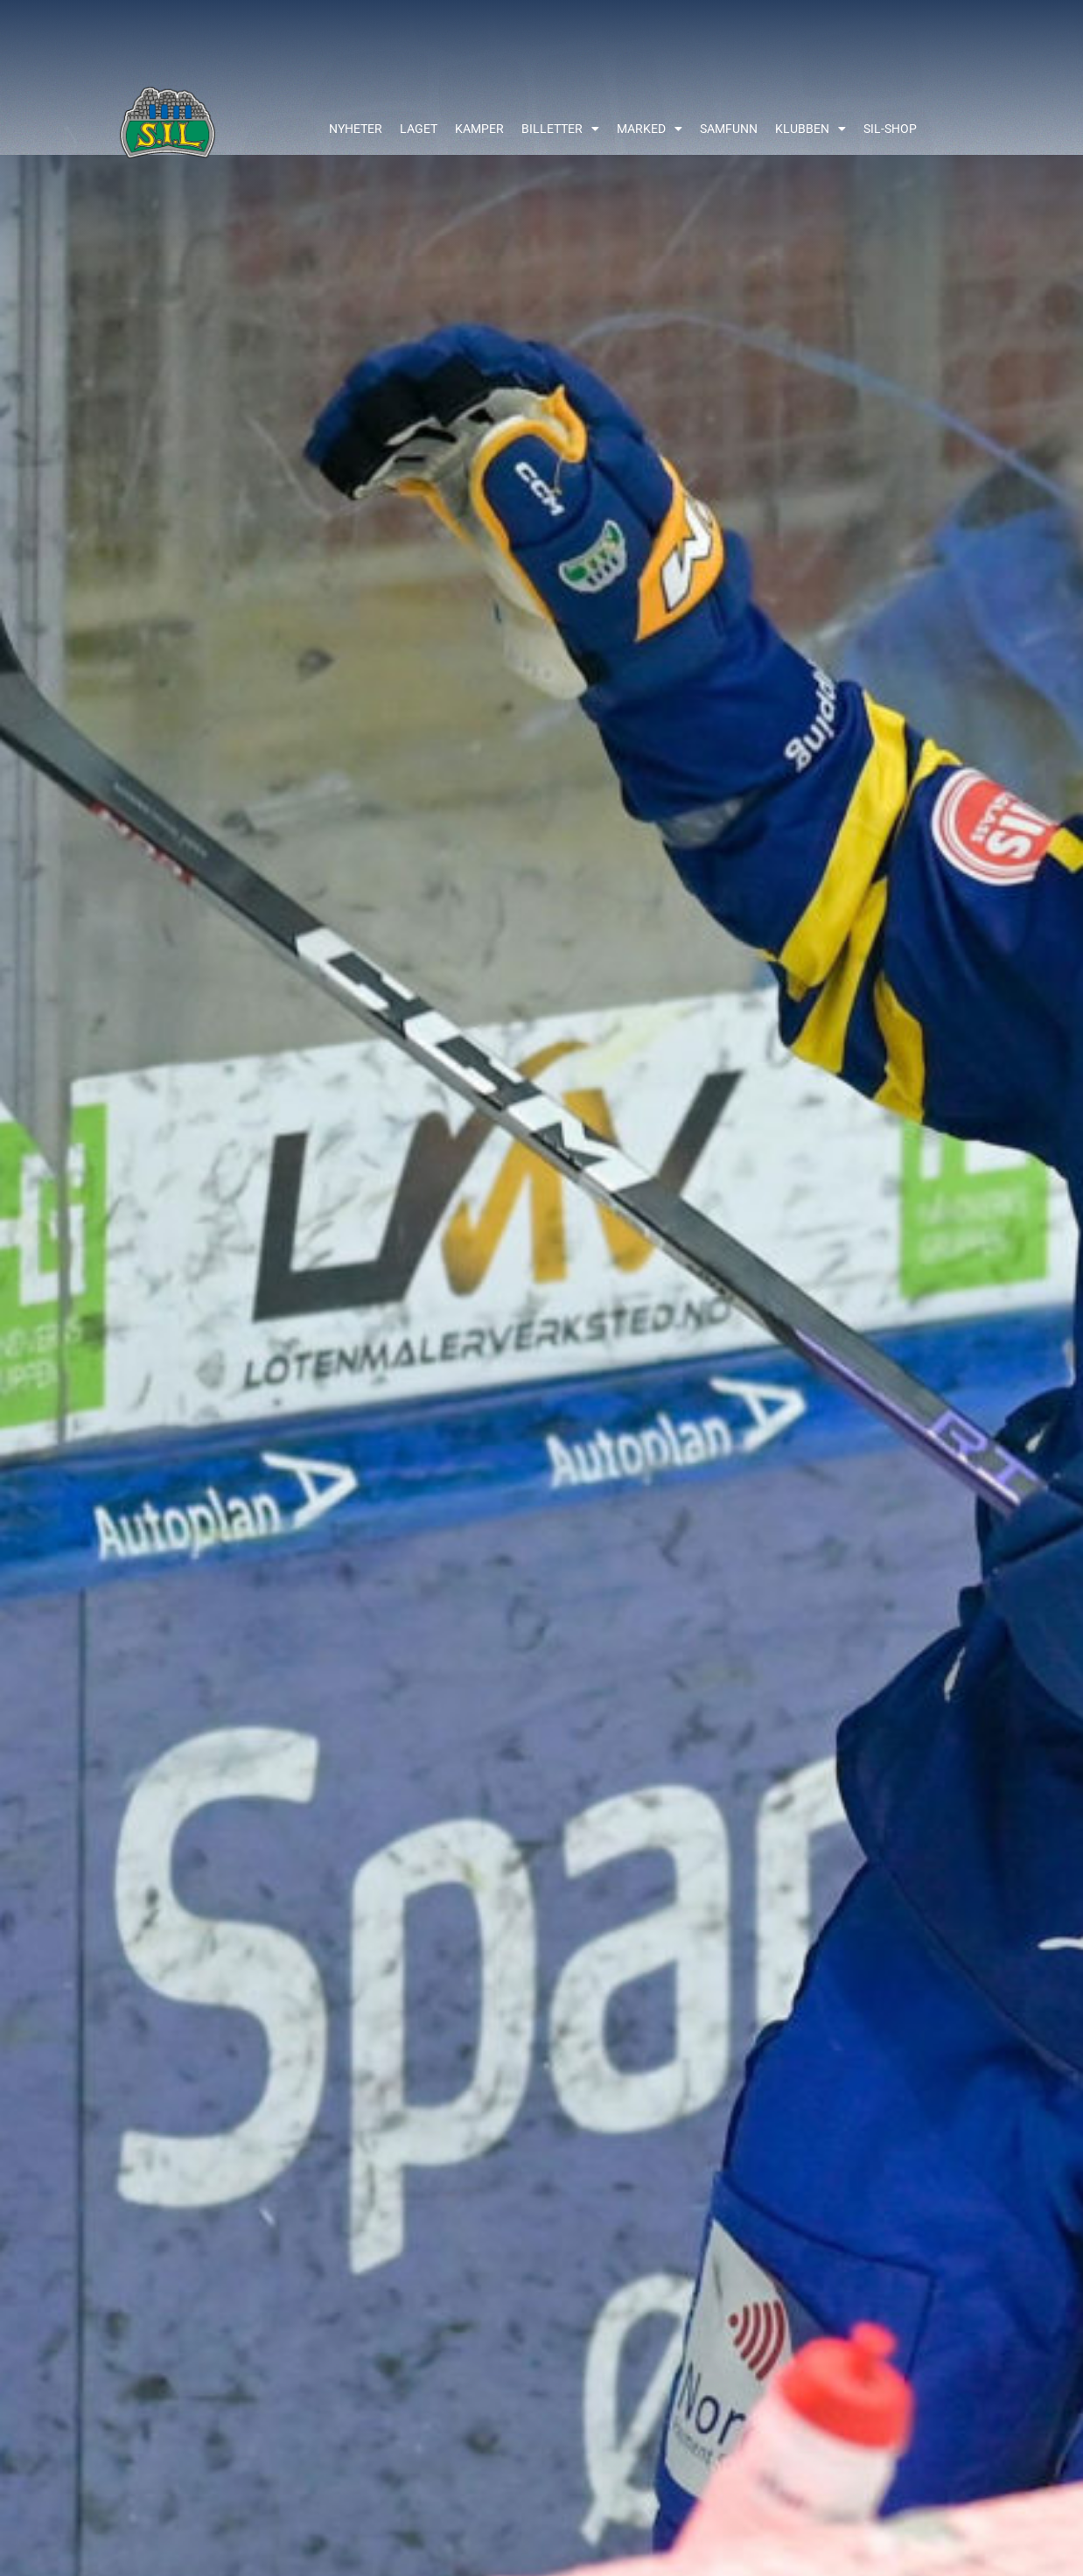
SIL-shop (890, 129)
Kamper (479, 129)
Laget (418, 129)
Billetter (560, 128)
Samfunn (729, 129)
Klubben (810, 128)
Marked (649, 128)
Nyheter (355, 129)
